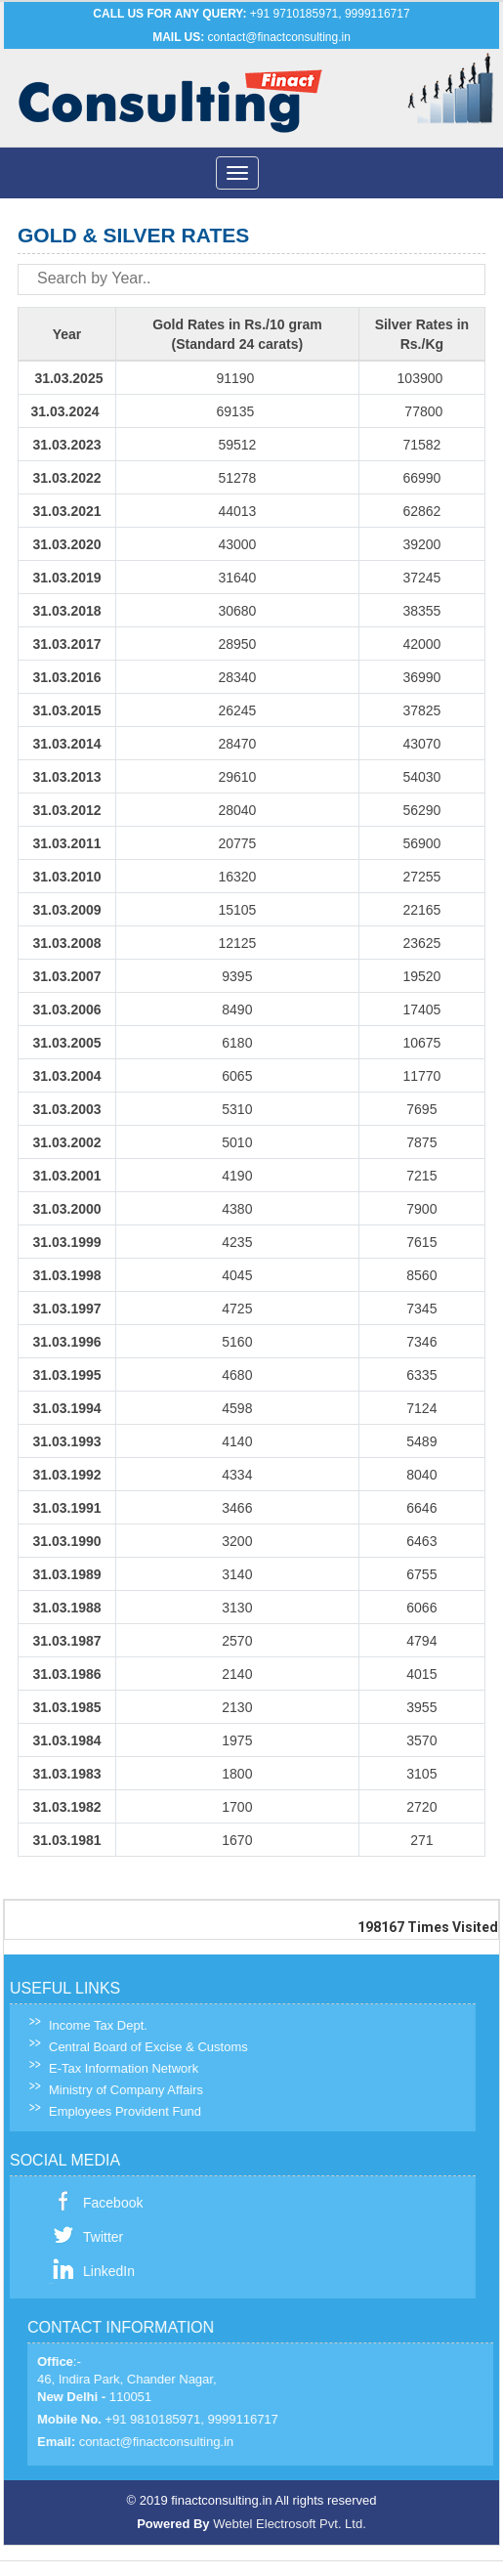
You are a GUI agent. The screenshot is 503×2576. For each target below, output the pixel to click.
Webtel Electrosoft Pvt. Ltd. (289, 2523)
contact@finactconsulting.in (279, 37)
